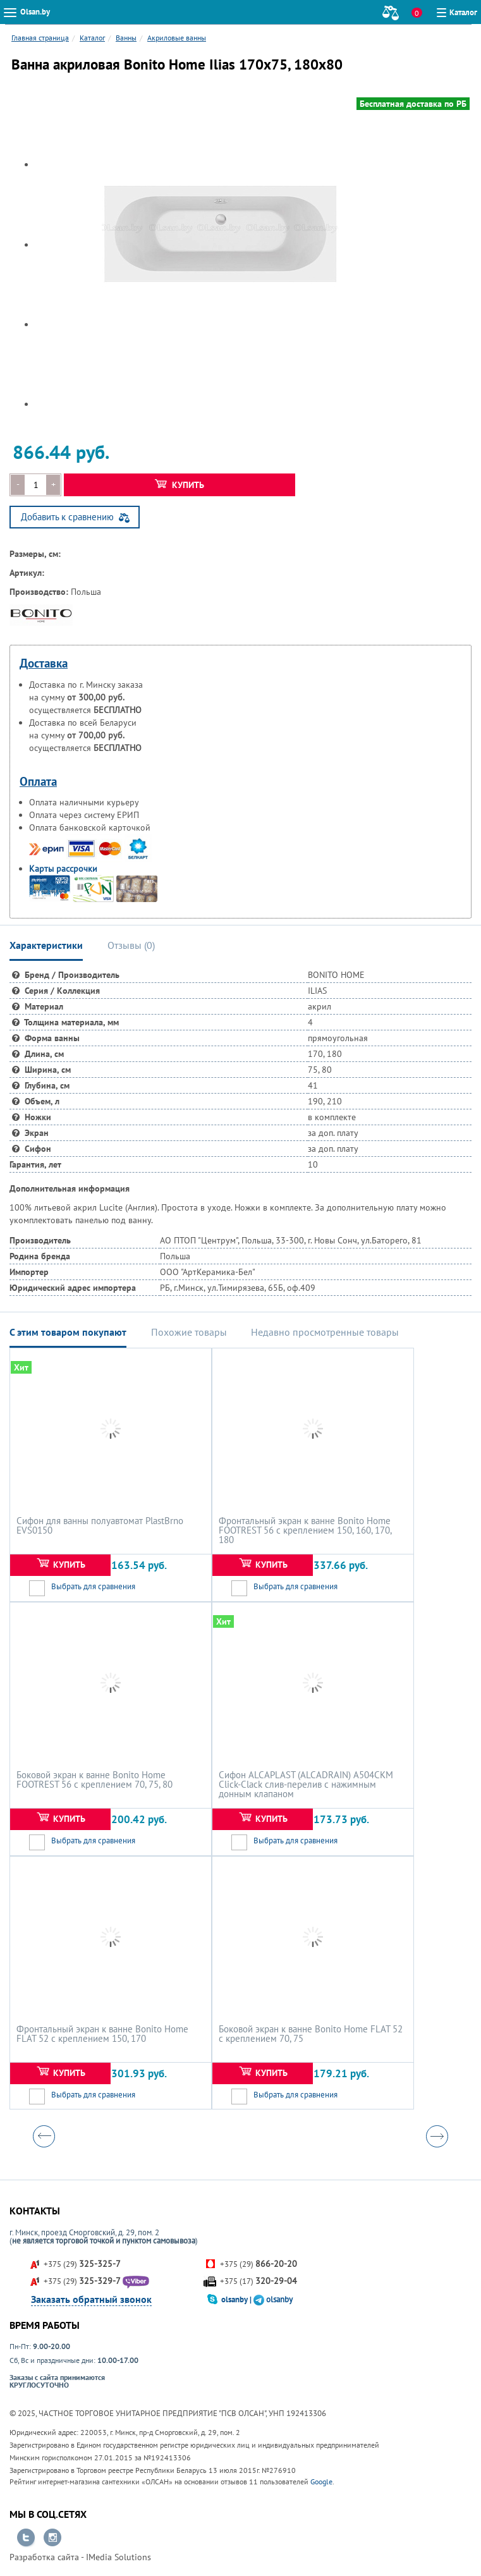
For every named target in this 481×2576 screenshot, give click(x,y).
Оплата (38, 781)
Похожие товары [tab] (189, 1332)
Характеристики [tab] (46, 945)
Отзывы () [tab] (131, 945)
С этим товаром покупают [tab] (67, 1332)
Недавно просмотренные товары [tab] (325, 1332)
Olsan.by (35, 11)
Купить (180, 485)
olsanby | (237, 2299)
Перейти (25, 2538)
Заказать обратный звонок (91, 2299)
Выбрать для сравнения (93, 1586)
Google (321, 2481)
